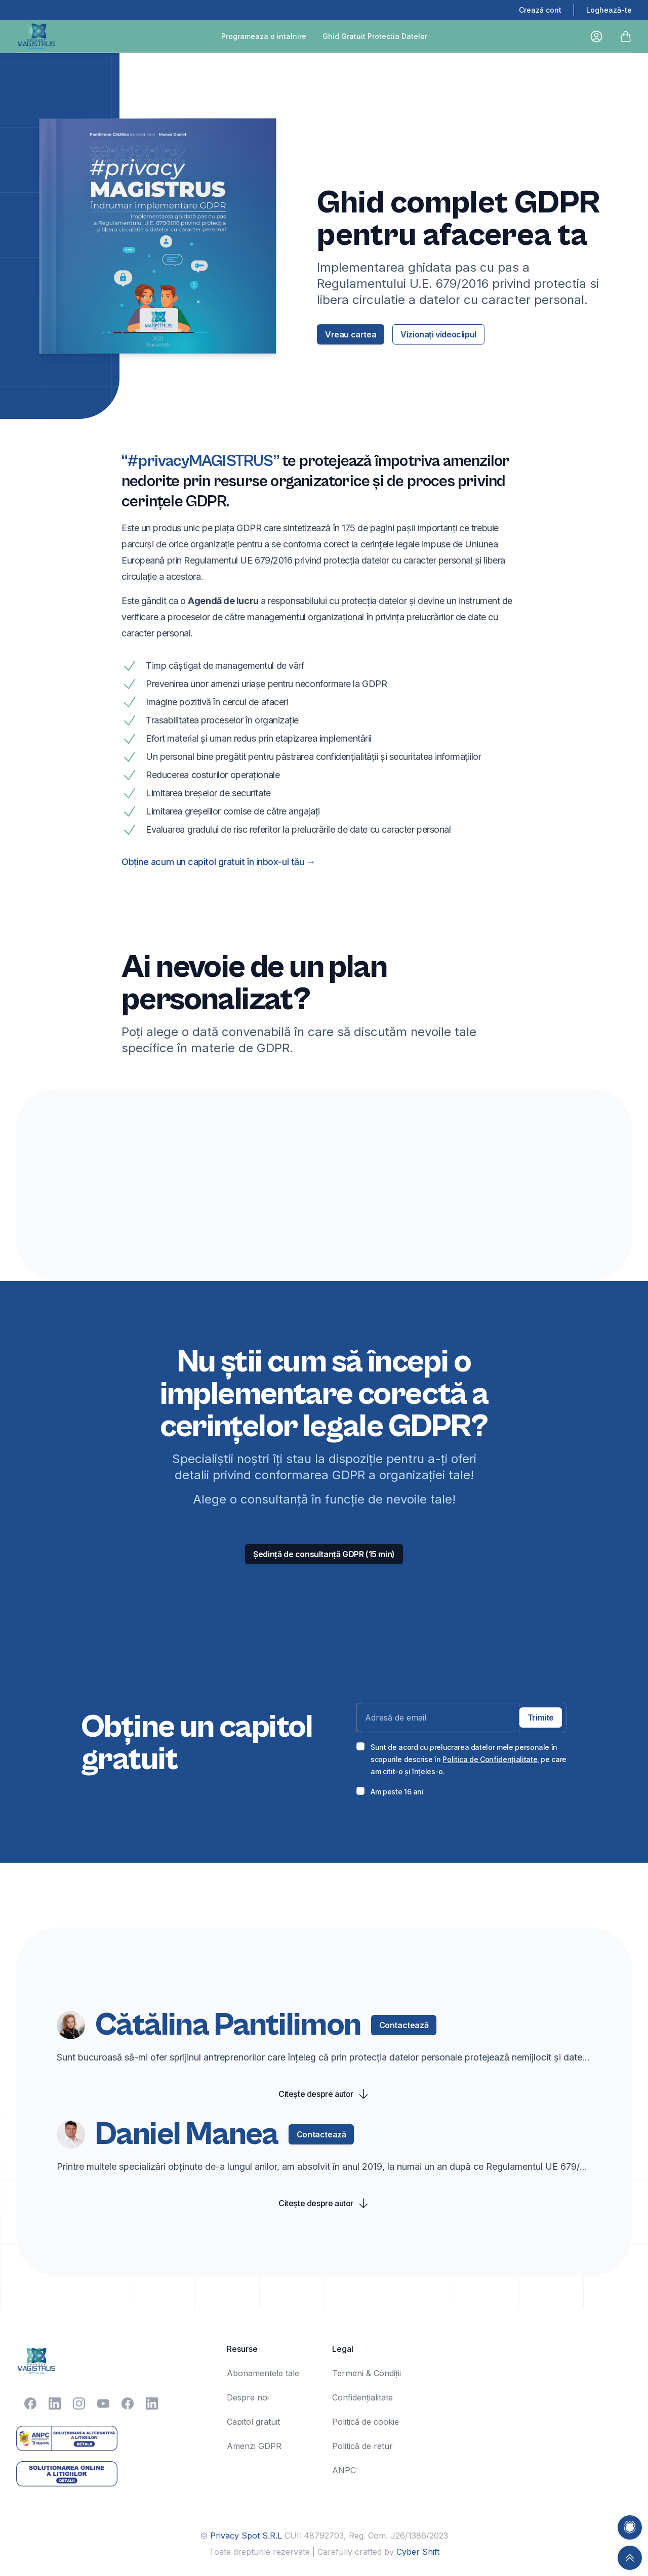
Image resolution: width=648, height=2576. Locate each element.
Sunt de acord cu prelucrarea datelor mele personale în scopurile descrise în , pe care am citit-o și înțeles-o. (468, 1759)
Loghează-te (609, 10)
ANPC (344, 2470)
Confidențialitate (362, 2397)
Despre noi (248, 2397)
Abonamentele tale (263, 2373)
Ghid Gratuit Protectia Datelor (374, 36)
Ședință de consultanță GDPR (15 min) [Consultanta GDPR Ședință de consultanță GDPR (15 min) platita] (324, 1554)
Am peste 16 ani (397, 1791)
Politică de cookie (365, 2422)
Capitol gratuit (253, 2422)
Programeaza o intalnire (263, 36)
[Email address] (437, 1717)
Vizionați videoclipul (438, 334)
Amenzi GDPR (254, 2446)
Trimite (541, 1717)
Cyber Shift (417, 2552)
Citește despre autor (324, 2094)
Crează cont (540, 10)
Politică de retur (362, 2446)
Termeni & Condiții (366, 2373)
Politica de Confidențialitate (489, 1759)
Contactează (404, 2025)
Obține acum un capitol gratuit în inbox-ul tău (218, 861)
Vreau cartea (350, 334)
